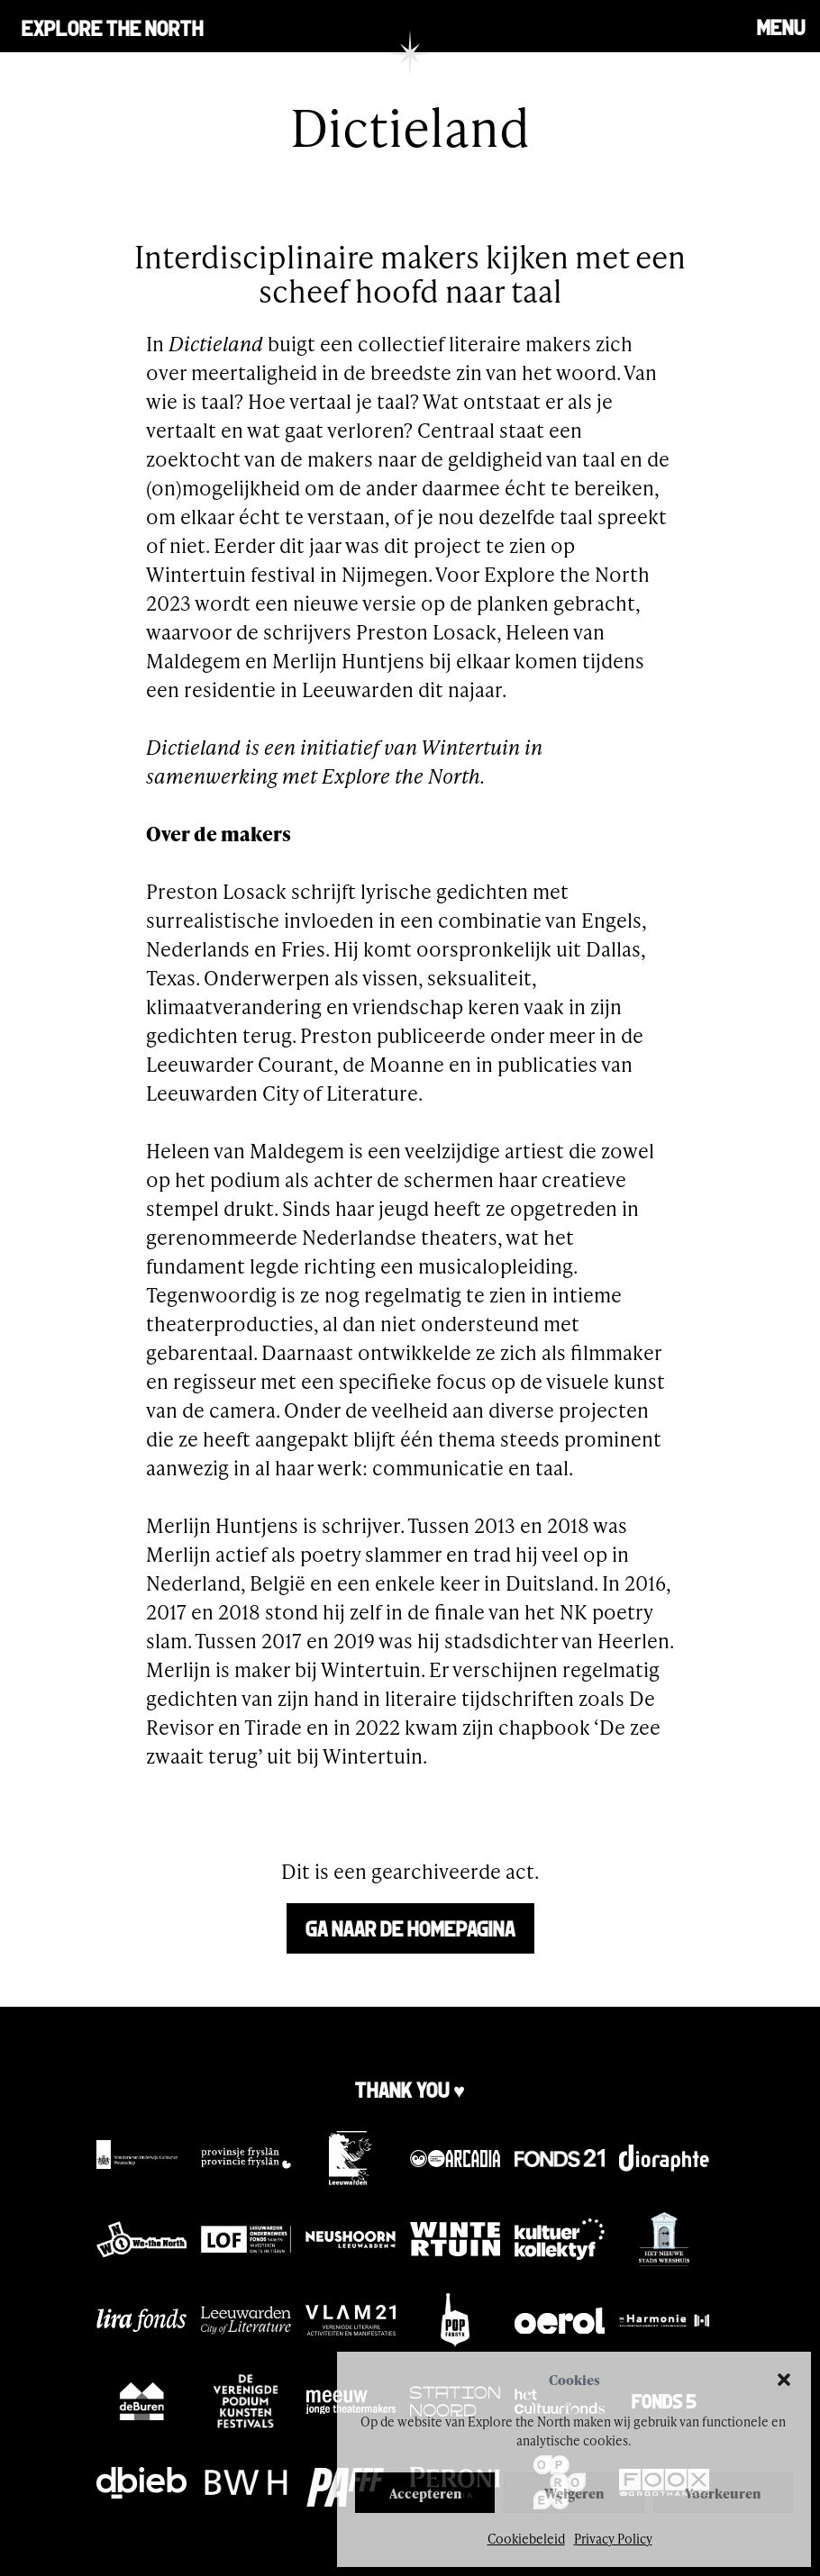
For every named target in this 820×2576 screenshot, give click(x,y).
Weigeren (574, 2493)
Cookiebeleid (526, 2538)
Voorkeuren (723, 2493)
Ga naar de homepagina (410, 1926)
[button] (784, 2380)
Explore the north (113, 26)
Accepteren (425, 2493)
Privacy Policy (613, 2538)
